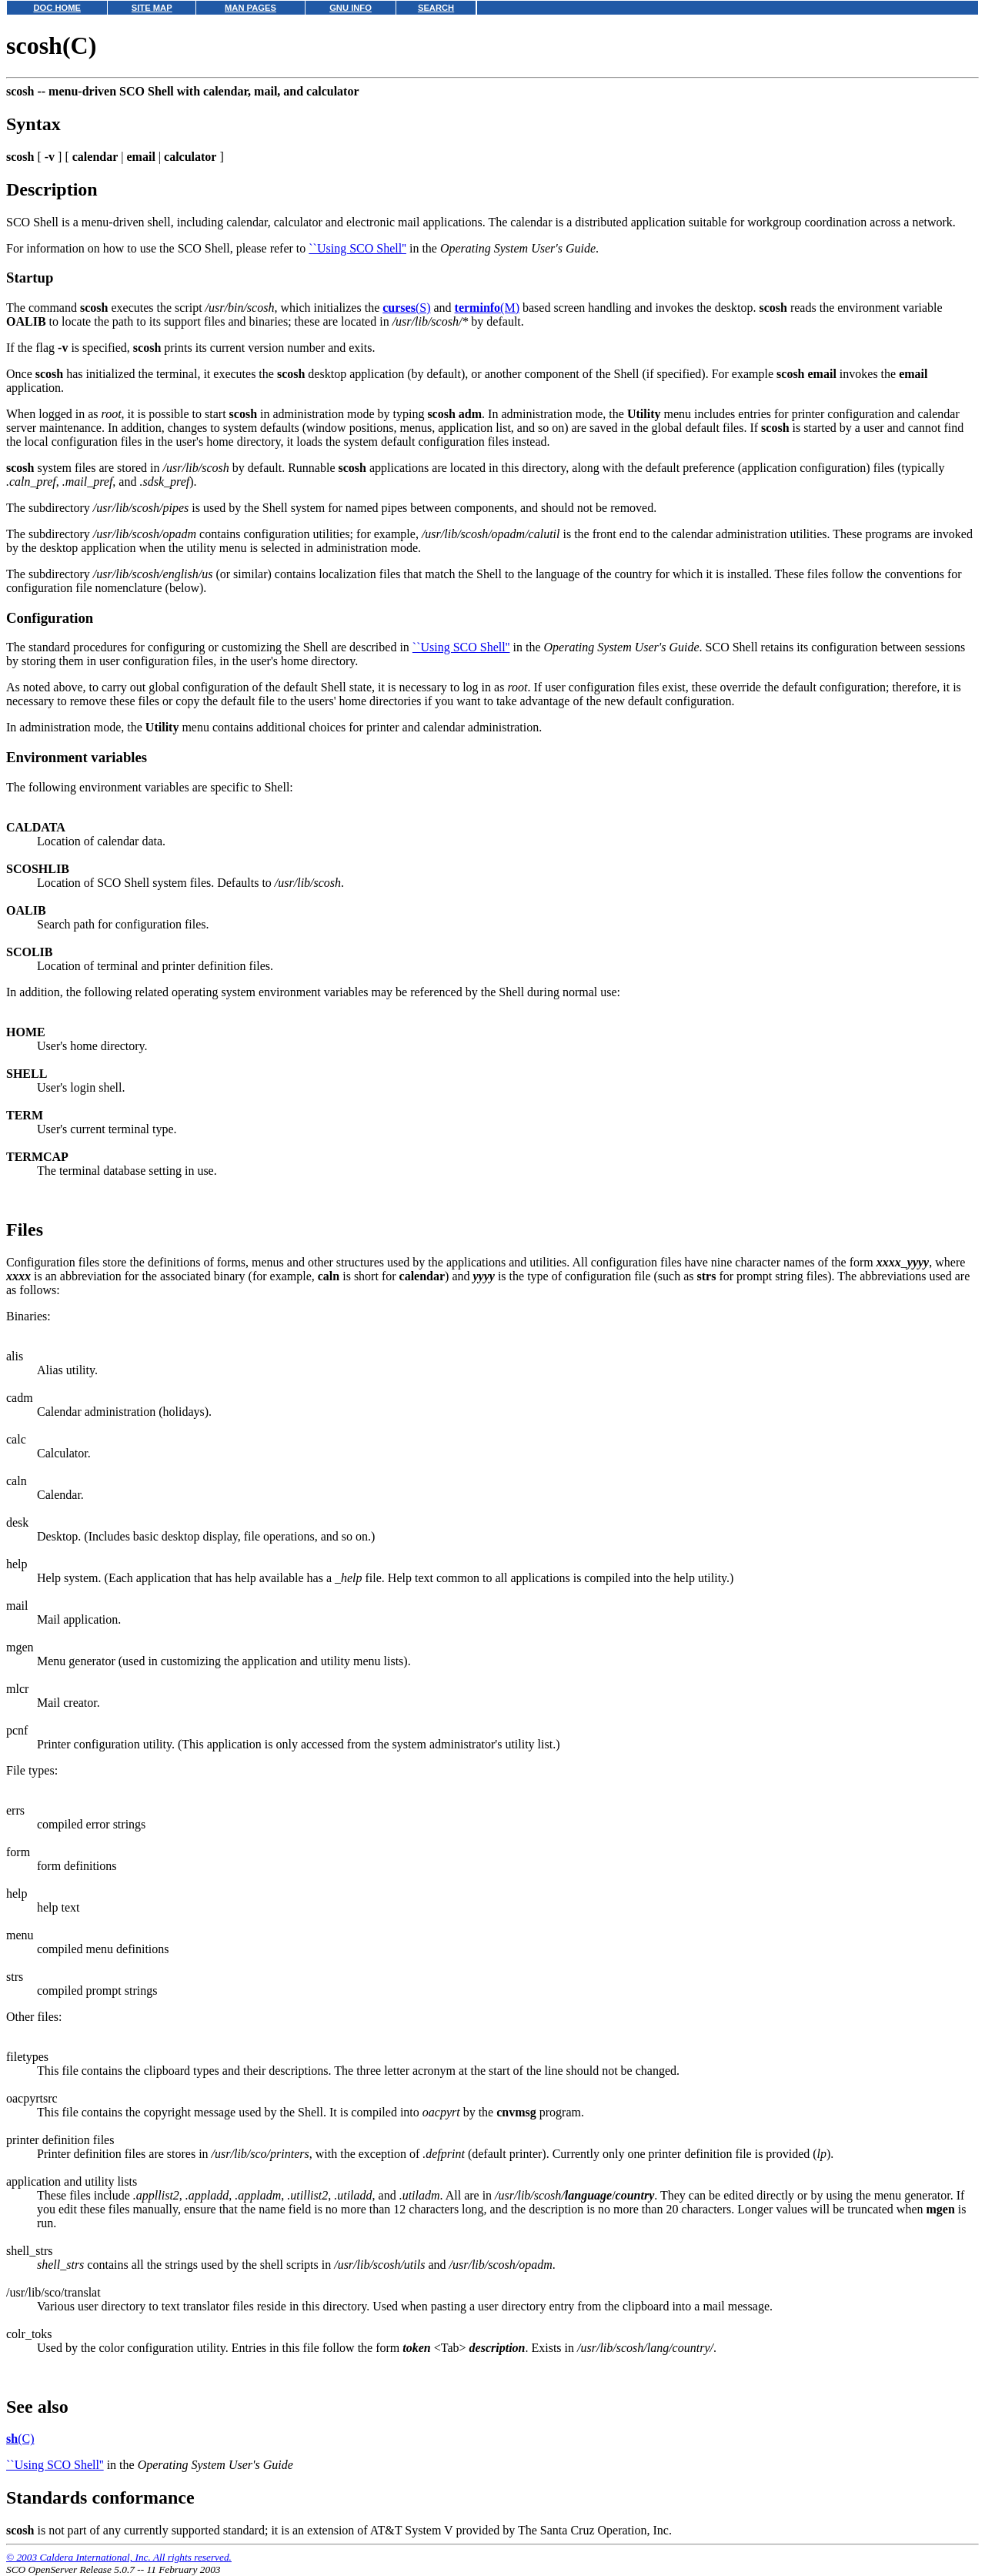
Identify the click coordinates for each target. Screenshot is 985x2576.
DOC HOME (57, 7)
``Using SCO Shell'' (357, 248)
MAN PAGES (250, 7)
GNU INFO (350, 7)
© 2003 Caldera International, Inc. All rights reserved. (119, 2557)
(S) (406, 307)
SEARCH (436, 7)
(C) (20, 2438)
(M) (487, 307)
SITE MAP (152, 7)
